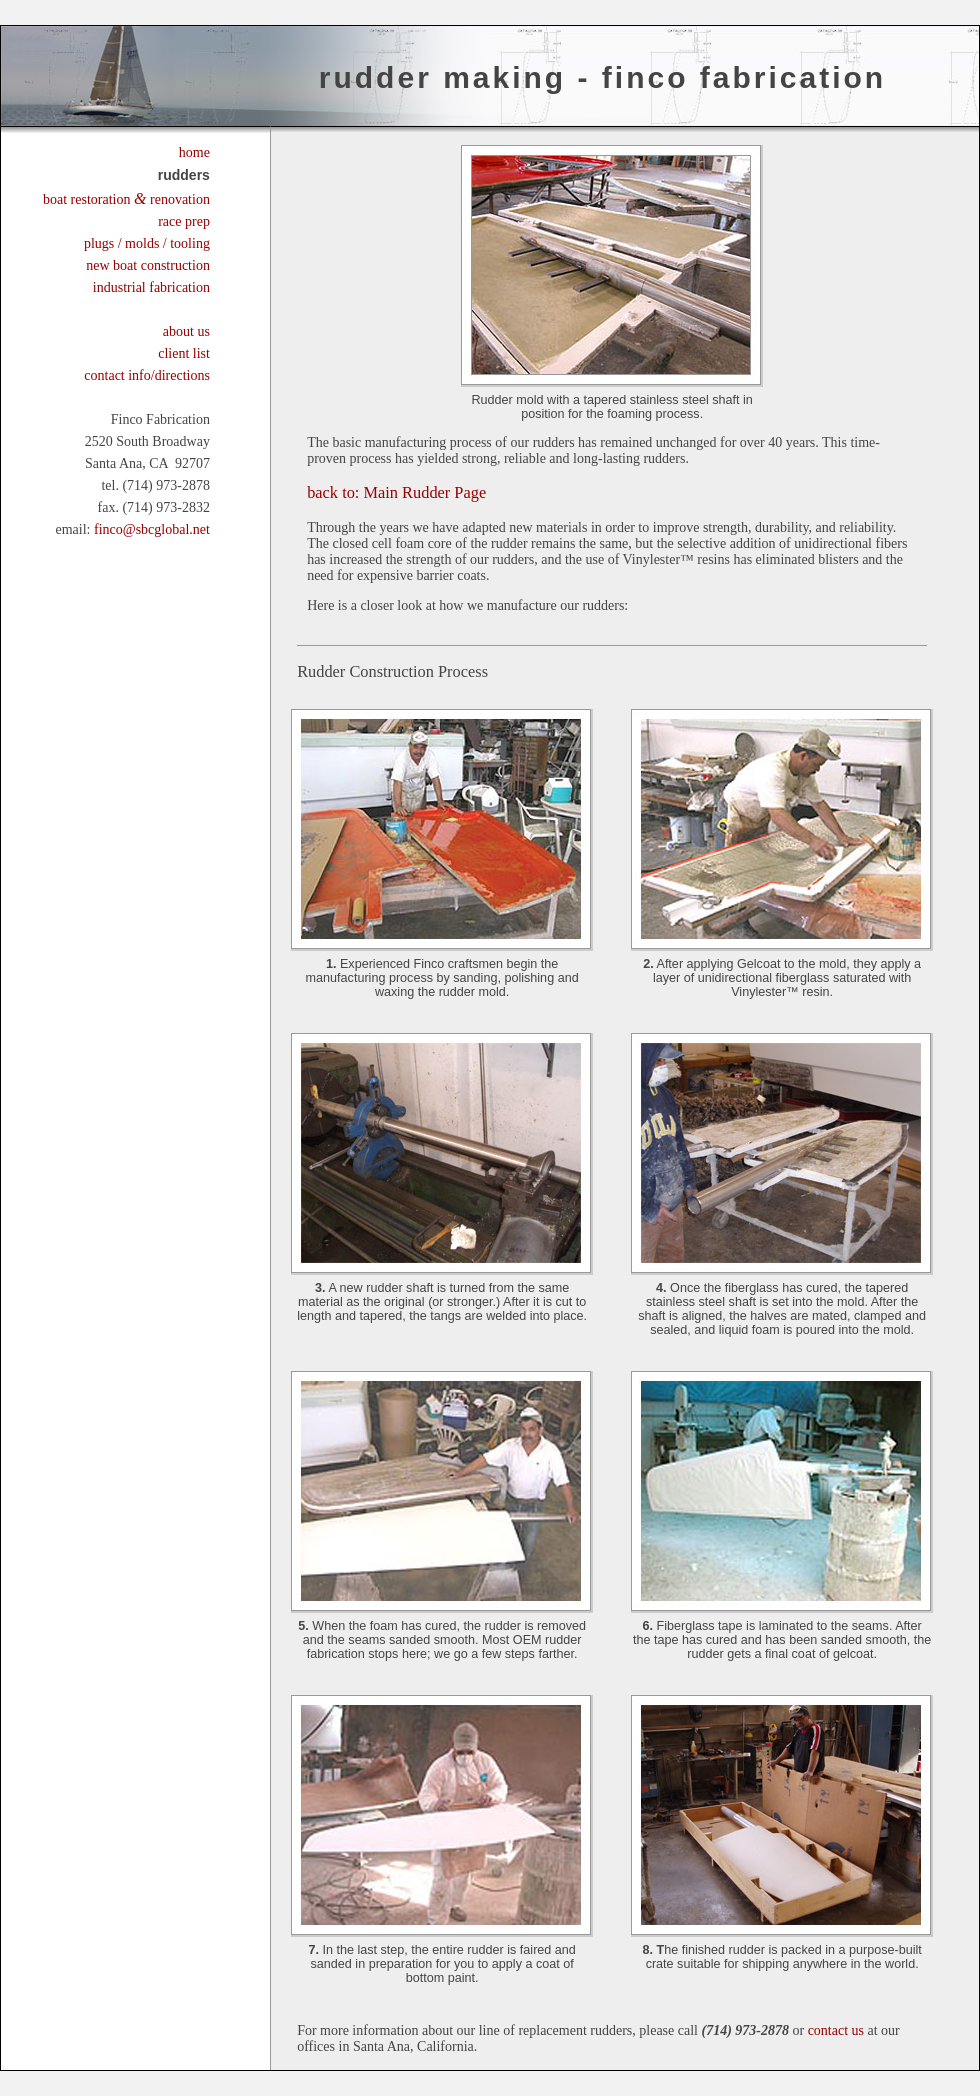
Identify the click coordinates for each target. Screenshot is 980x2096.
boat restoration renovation (126, 199)
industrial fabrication (151, 287)
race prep (184, 221)
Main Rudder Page (396, 492)
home (194, 152)
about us (186, 331)
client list (184, 353)
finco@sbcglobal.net (152, 529)
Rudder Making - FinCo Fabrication (602, 77)
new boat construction (148, 265)
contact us (836, 2030)
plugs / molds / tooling (147, 243)
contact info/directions (147, 375)
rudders (184, 175)
